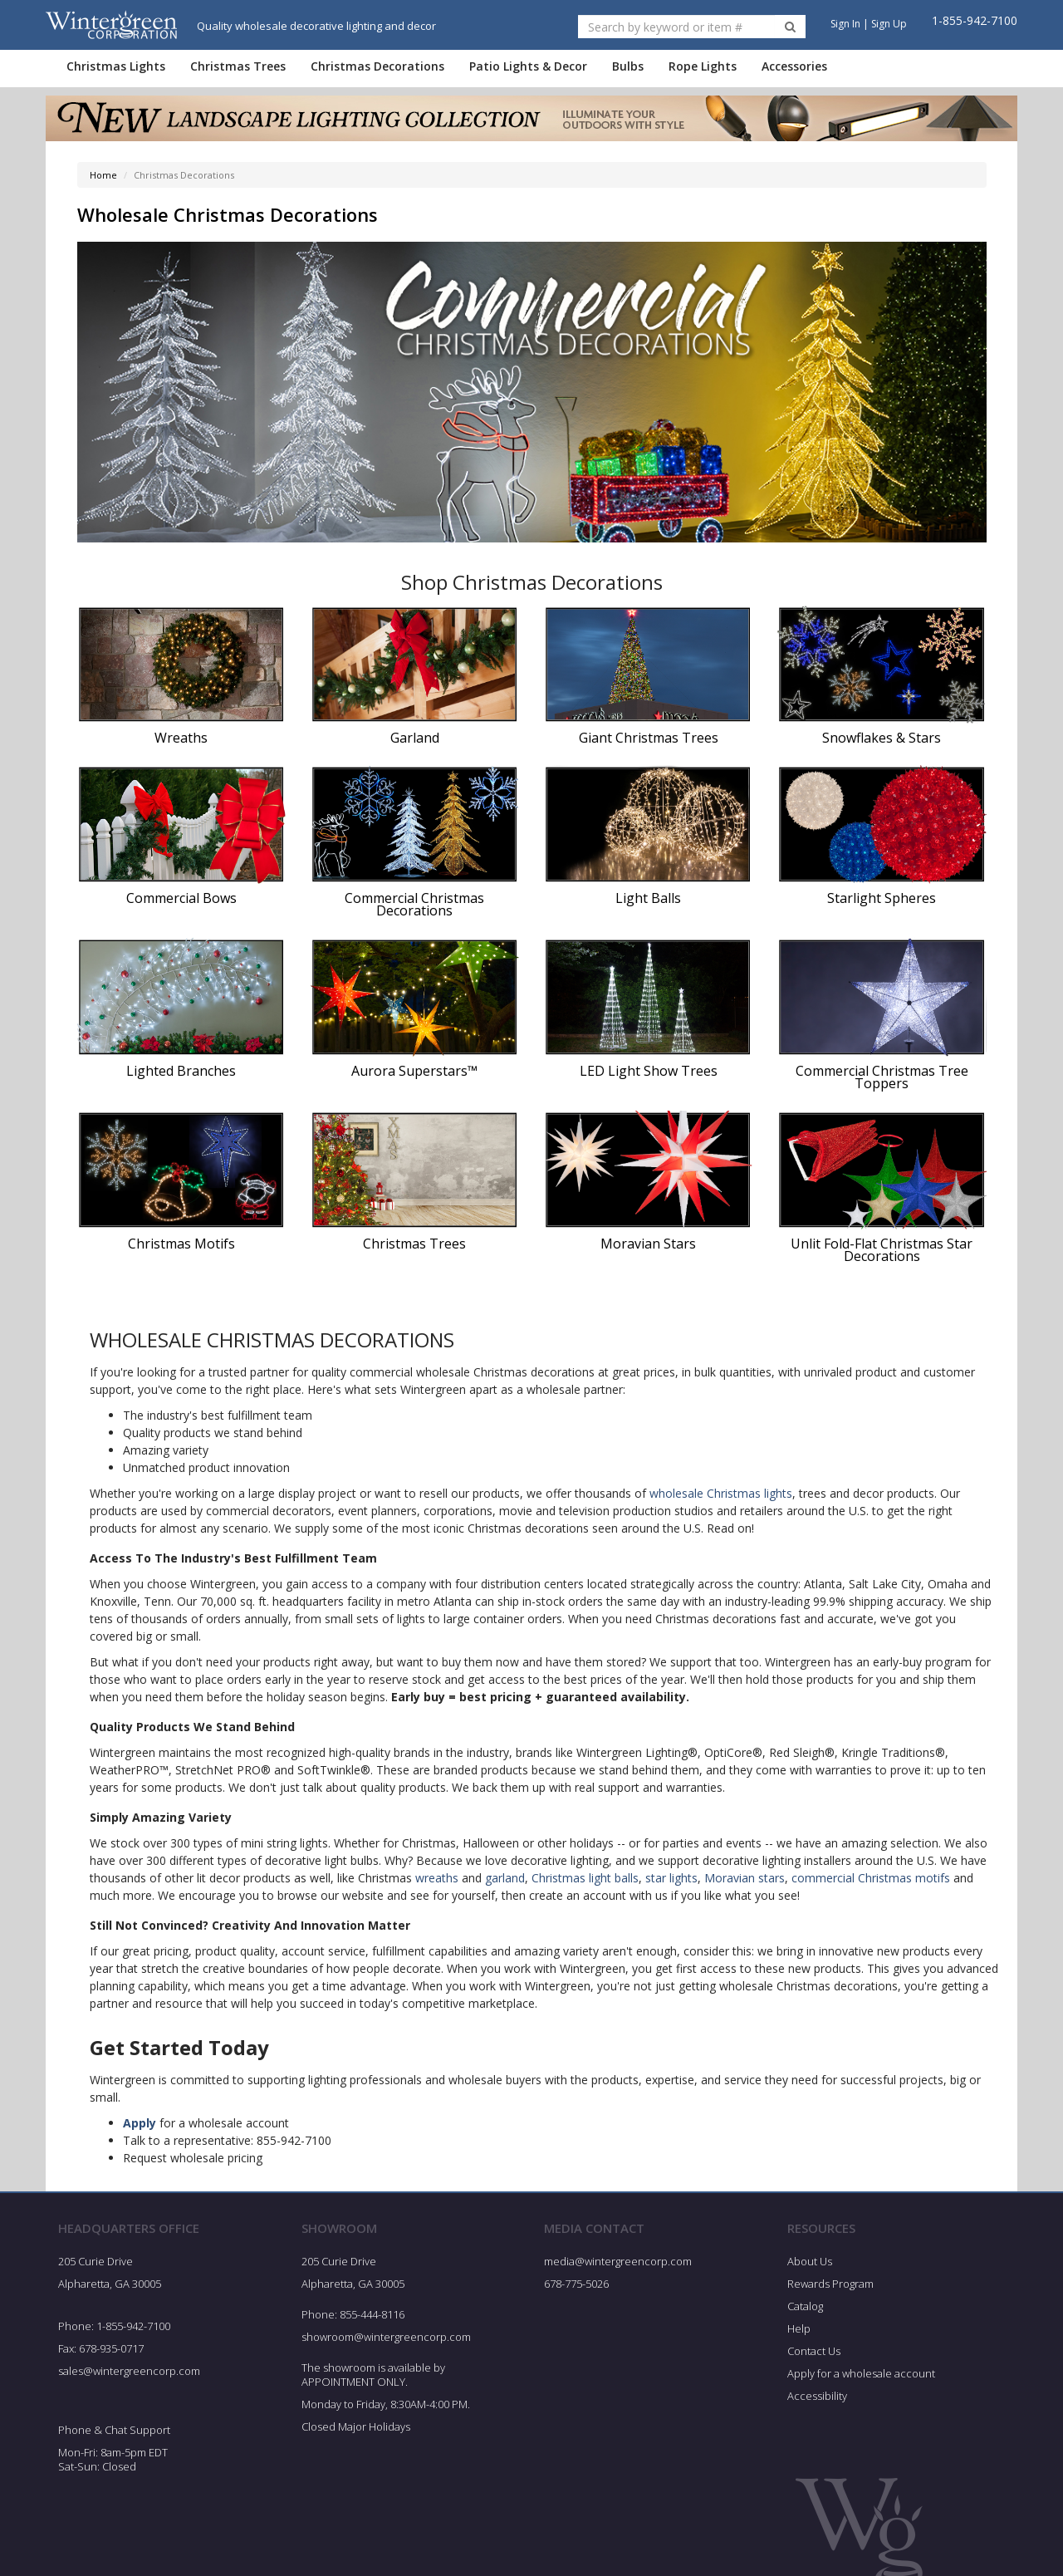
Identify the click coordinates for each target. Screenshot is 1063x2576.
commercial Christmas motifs (870, 1878)
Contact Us (813, 2350)
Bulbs (628, 66)
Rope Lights (703, 66)
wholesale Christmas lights (720, 1493)
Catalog (805, 2306)
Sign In (845, 24)
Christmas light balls (585, 1878)
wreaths (436, 1878)
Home (103, 175)
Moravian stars (744, 1878)
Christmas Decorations (377, 66)
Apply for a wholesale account (861, 2373)
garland (505, 1878)
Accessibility (817, 2395)
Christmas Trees (238, 66)
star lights (671, 1878)
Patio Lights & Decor (528, 66)
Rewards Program (830, 2283)
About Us (809, 2261)
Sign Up (889, 24)
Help (799, 2328)
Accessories (794, 66)
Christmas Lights (115, 66)
